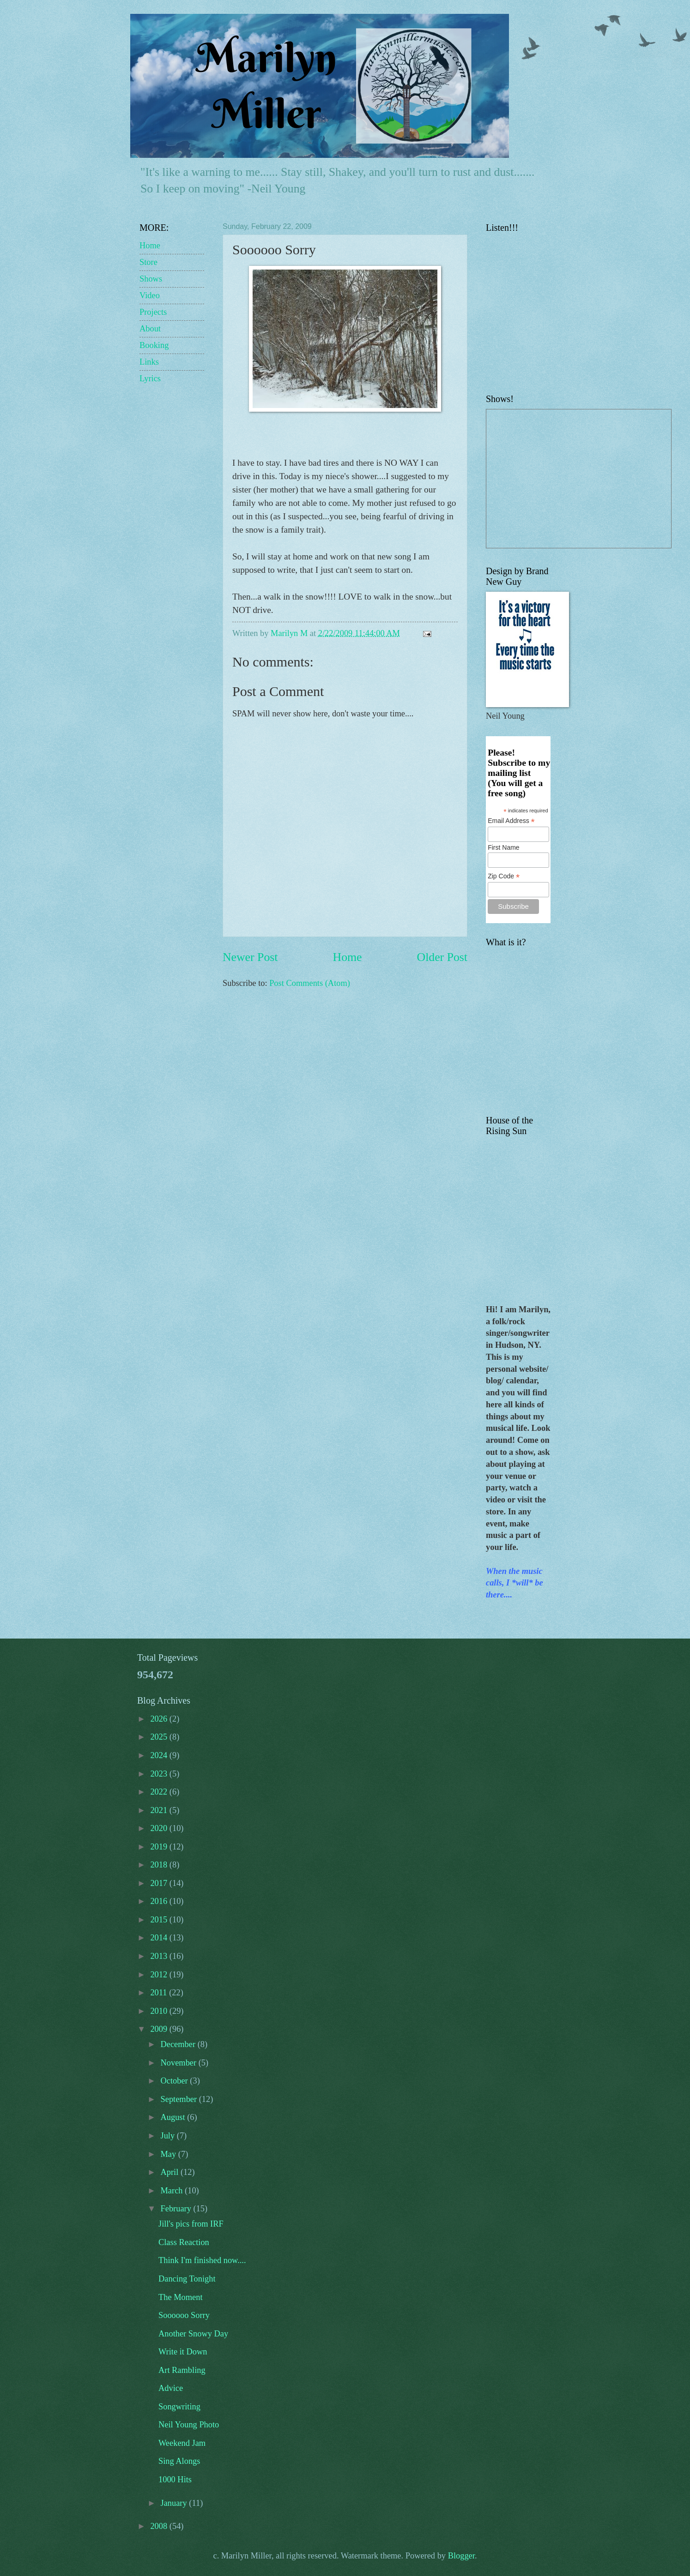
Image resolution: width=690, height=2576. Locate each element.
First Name (503, 847)
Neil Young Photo (188, 2424)
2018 (159, 1864)
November (180, 2062)
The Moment (180, 2297)
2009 (159, 2029)
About (150, 328)
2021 (159, 1810)
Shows (150, 278)
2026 (159, 1718)
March (173, 2190)
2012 (159, 1974)
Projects (153, 312)
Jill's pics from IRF (191, 2223)
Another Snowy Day (193, 2333)
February (177, 2208)
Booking (154, 345)
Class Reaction (183, 2242)
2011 (159, 1992)
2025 (159, 1736)
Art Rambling (182, 2370)
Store (148, 262)
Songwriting (179, 2406)
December (179, 2044)
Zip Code (504, 876)
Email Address (511, 821)
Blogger (461, 2555)
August (174, 2117)
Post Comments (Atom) (309, 983)
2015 (159, 1919)
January (175, 2503)
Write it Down (182, 2351)
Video (149, 295)
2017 (159, 1883)
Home (347, 957)
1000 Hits (175, 2479)
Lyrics (150, 378)
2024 (159, 1755)
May (169, 2154)
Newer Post (250, 957)
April (171, 2172)
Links (149, 361)
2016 (159, 1901)
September (180, 2099)
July (169, 2135)
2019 (159, 1846)
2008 (159, 2526)
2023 (159, 1773)
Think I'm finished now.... (202, 2260)
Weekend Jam (182, 2443)
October (175, 2080)
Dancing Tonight (187, 2278)
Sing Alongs (179, 2461)
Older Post (442, 957)
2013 (159, 1956)
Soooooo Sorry (184, 2315)
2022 (159, 1791)
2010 (159, 2011)
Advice (170, 2388)
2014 (159, 1937)
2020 (159, 1828)
